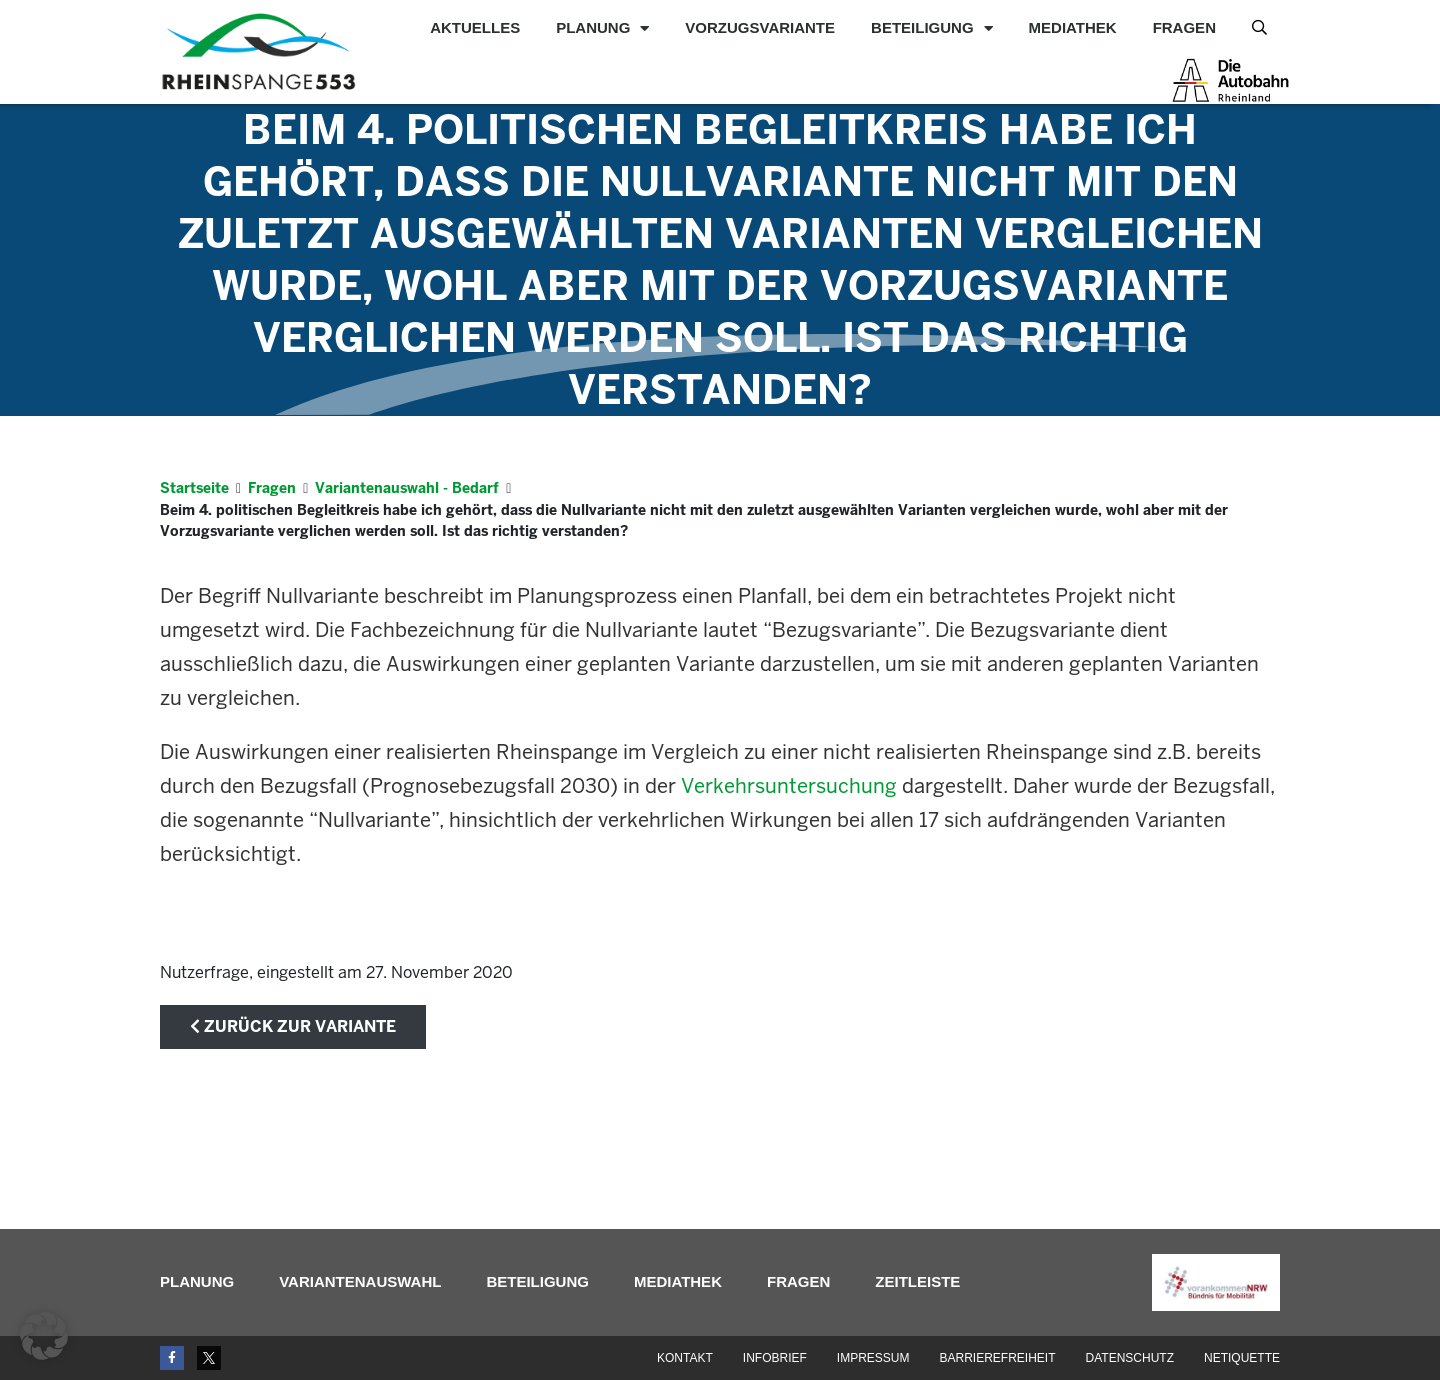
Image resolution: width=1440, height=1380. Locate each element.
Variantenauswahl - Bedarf (407, 488)
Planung (602, 28)
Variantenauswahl (360, 1281)
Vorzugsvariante (760, 27)
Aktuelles (475, 27)
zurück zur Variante (293, 1026)
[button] (44, 1336)
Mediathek (1073, 27)
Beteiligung (932, 28)
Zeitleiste (917, 1281)
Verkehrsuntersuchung (789, 786)
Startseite (194, 488)
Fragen (1184, 27)
